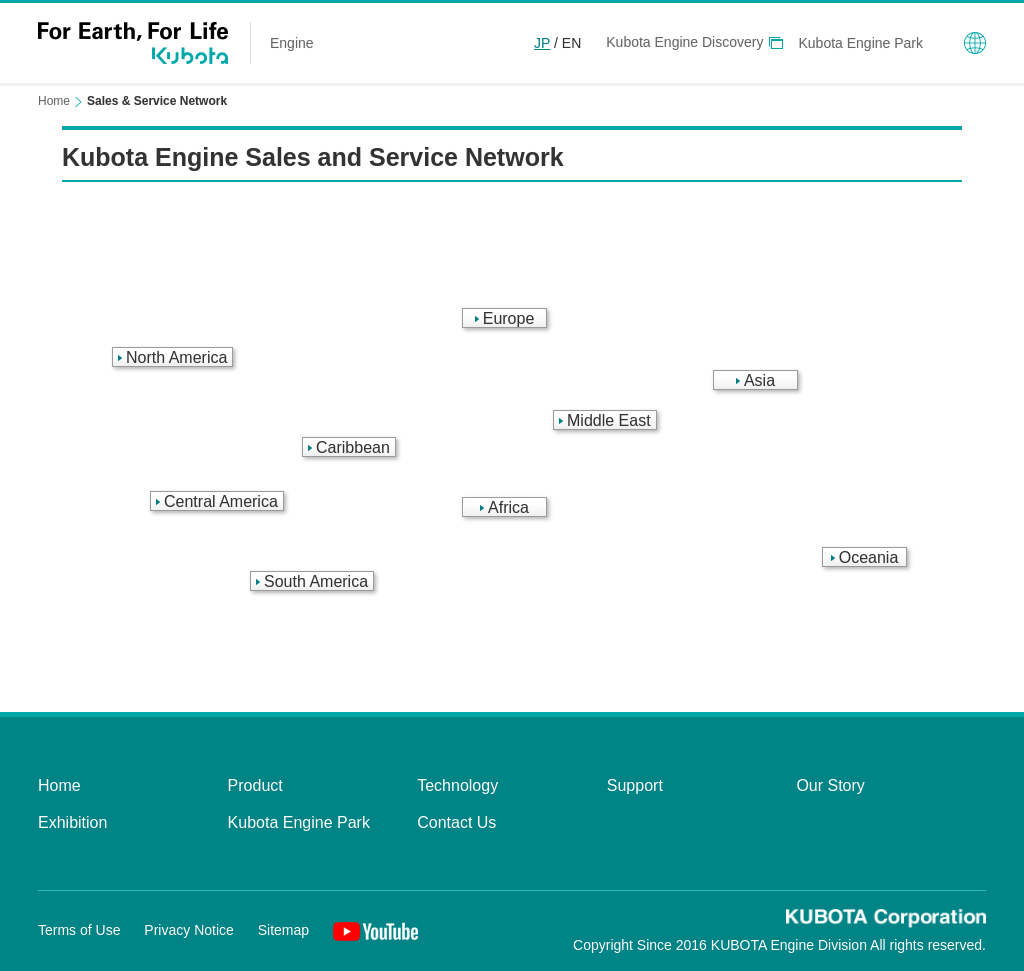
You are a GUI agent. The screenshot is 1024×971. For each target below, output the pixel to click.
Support (635, 785)
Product (255, 785)
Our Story (830, 785)
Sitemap (283, 930)
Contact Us (456, 822)
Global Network (975, 43)
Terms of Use (79, 930)
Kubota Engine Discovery (684, 42)
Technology (457, 785)
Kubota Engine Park (860, 43)
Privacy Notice (188, 930)
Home (54, 101)
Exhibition (72, 822)
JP (542, 43)
